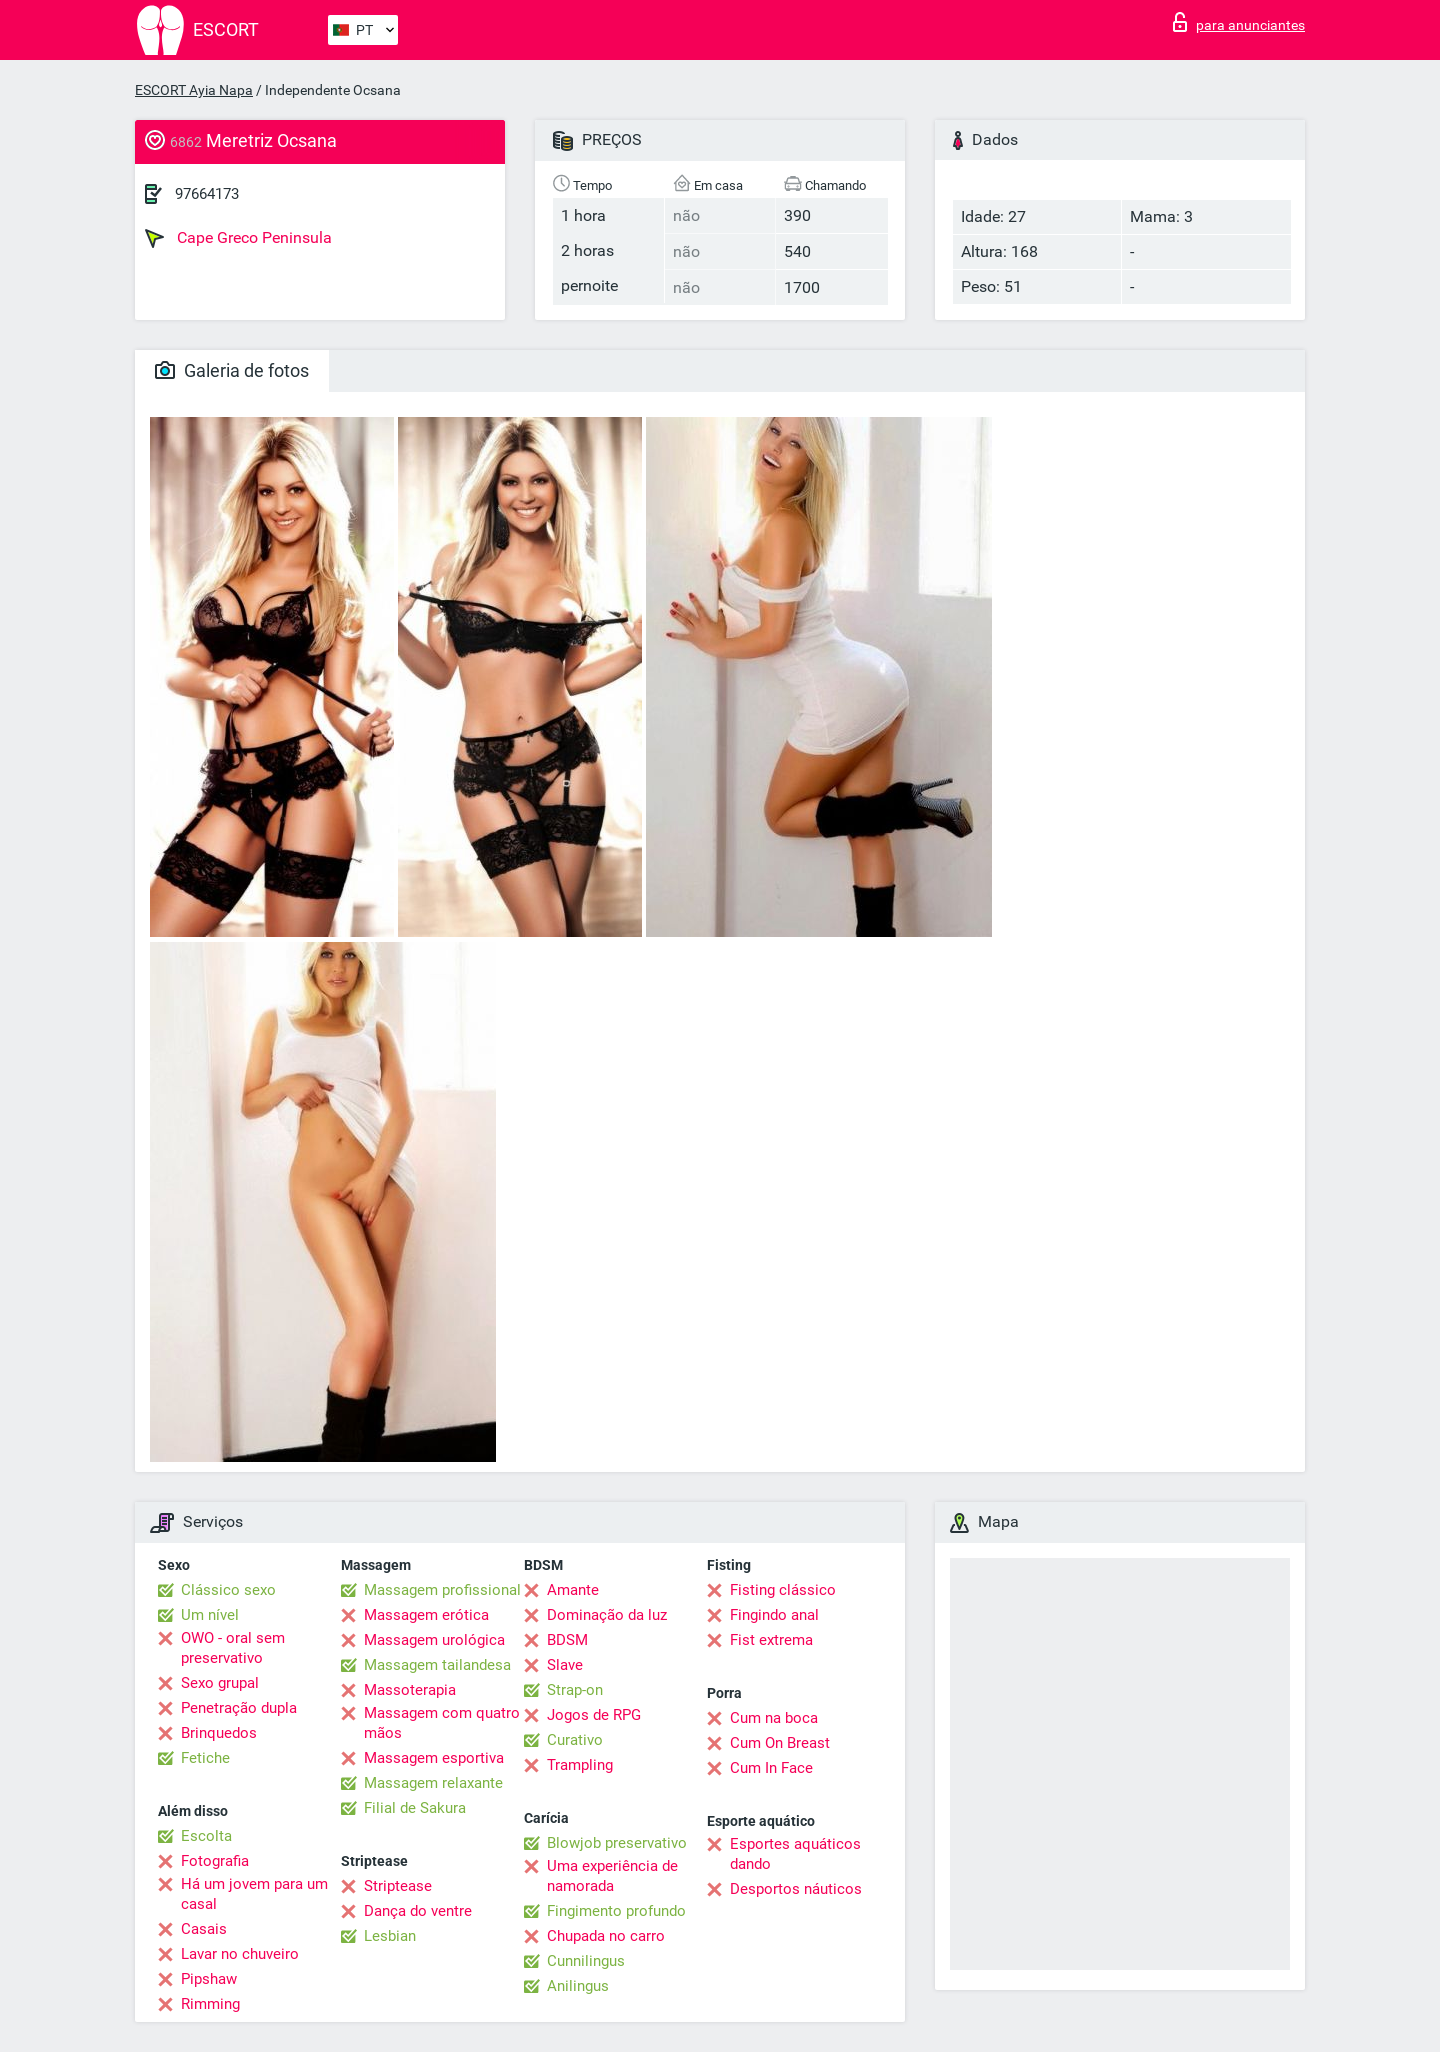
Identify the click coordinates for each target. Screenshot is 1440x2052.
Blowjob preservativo (617, 1843)
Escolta (206, 1836)
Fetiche (205, 1758)
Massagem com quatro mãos (442, 1723)
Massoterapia (410, 1690)
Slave (565, 1665)
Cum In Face (771, 1768)
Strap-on (575, 1690)
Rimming (210, 2004)
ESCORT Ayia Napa (194, 90)
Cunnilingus (586, 1961)
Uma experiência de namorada (612, 1876)
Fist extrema (771, 1640)
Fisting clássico (783, 1590)
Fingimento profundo (616, 1911)
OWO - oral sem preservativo (233, 1648)
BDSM (567, 1640)
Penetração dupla (239, 1708)
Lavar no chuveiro (240, 1954)
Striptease (398, 1886)
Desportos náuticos (796, 1889)
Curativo (575, 1740)
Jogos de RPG (594, 1715)
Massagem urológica (434, 1640)
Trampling (580, 1765)
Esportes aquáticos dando (795, 1854)
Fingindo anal (774, 1615)
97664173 (207, 194)
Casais (204, 1929)
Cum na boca (774, 1718)
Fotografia (215, 1861)
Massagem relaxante (433, 1783)
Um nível (210, 1615)
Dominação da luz (607, 1615)
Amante (573, 1590)
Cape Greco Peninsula (238, 238)
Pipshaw (209, 1979)
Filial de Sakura (415, 1808)
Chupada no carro (606, 1936)
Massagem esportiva (434, 1758)
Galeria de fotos (232, 370)
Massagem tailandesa (437, 1665)
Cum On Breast (780, 1743)
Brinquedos (219, 1733)
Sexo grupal (220, 1683)
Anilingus (578, 1986)
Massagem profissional (442, 1590)
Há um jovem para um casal (254, 1894)
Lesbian (390, 1936)
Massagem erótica (426, 1615)
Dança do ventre (418, 1911)
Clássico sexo (228, 1590)
